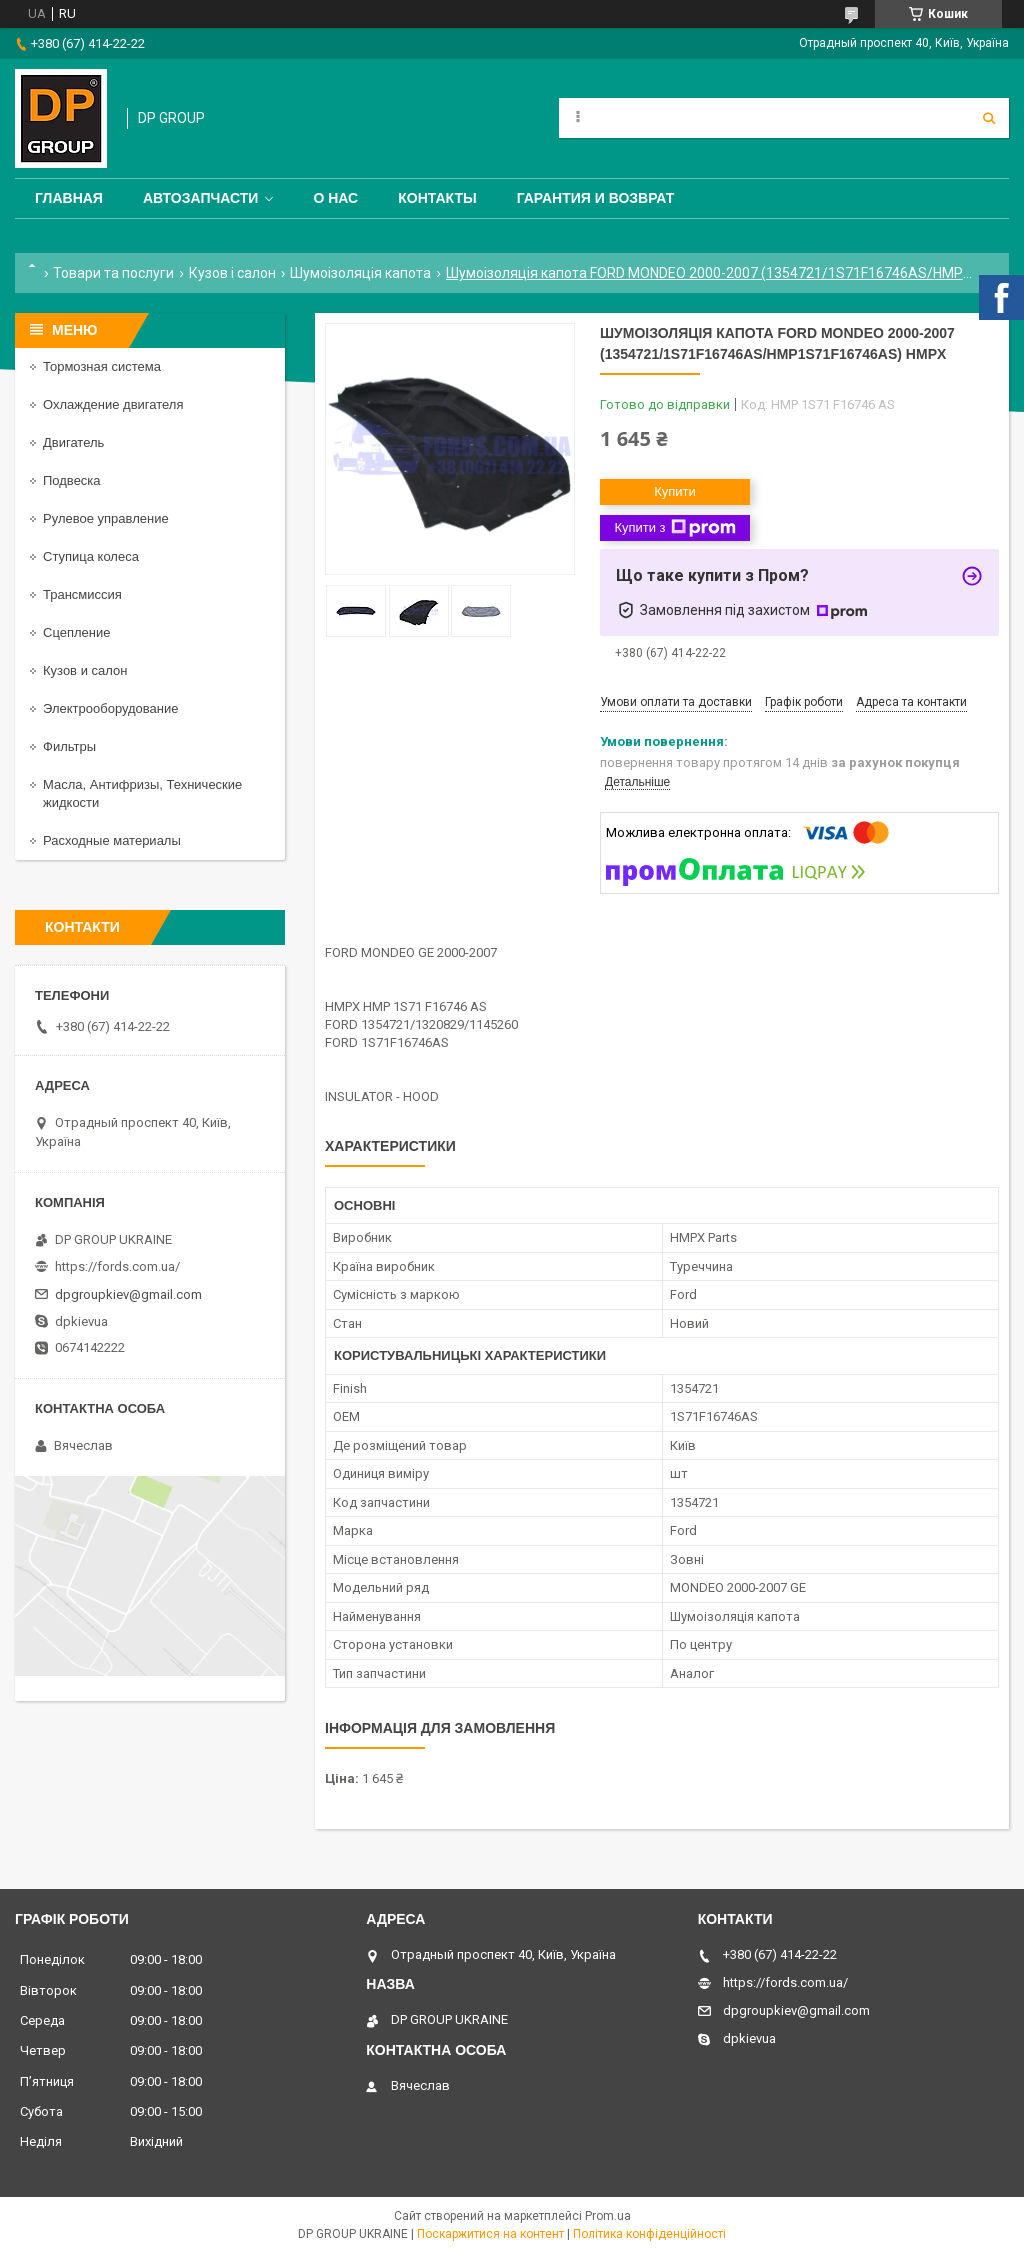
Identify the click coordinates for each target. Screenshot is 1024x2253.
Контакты (437, 198)
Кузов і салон (232, 273)
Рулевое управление (106, 518)
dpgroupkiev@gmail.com (128, 1294)
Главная (69, 198)
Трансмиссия (82, 594)
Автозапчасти (201, 198)
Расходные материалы (112, 840)
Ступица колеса (91, 556)
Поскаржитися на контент (490, 2234)
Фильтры (69, 746)
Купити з (674, 528)
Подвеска (72, 480)
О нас (335, 198)
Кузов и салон (85, 670)
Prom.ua (608, 2216)
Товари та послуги (113, 273)
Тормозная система (102, 366)
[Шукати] (989, 118)
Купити (675, 491)
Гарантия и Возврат (596, 198)
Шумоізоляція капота (360, 273)
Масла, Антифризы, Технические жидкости (142, 793)
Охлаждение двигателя (113, 404)
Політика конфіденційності (649, 2234)
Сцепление (76, 632)
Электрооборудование (111, 708)
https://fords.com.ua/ (117, 1266)
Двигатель (73, 442)
